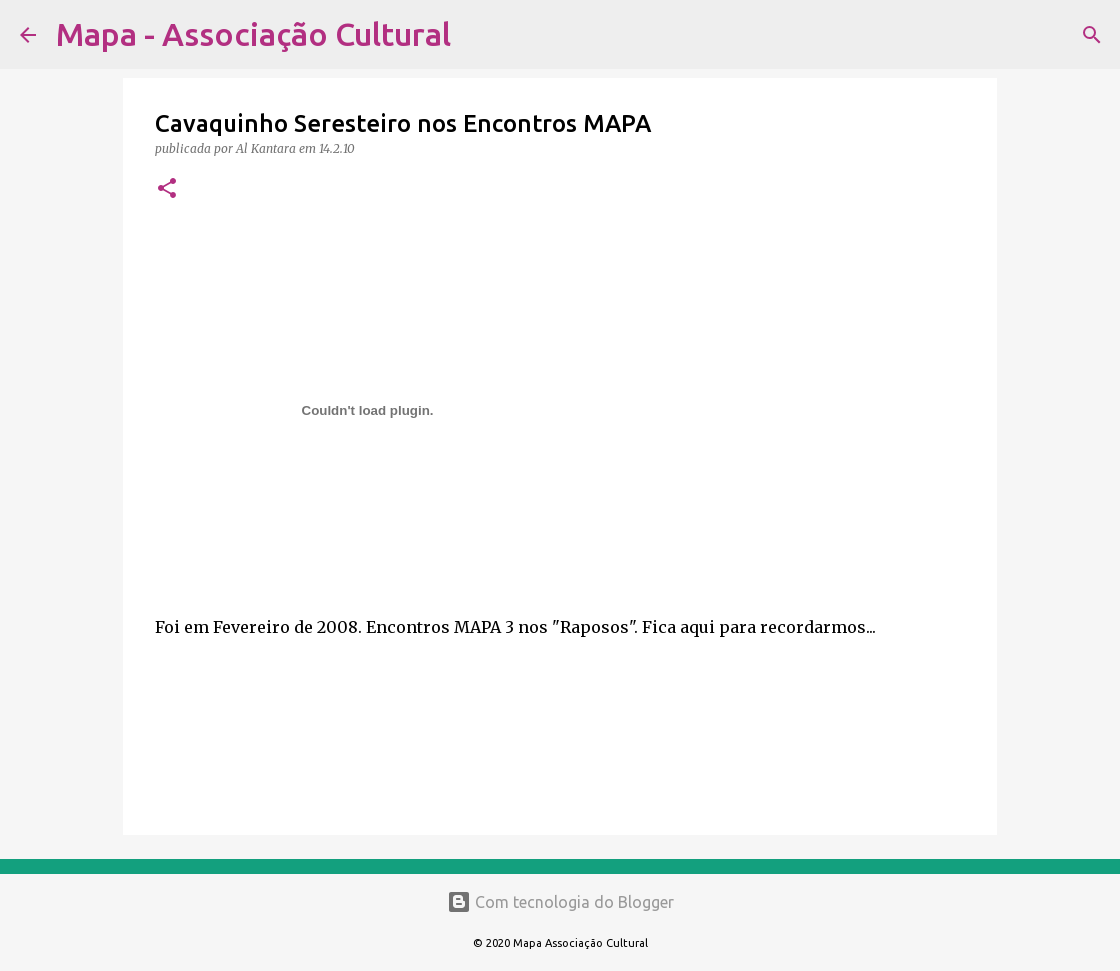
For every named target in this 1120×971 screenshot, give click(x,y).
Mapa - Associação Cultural (253, 34)
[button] (167, 189)
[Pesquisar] (479, 35)
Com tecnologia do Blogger (560, 902)
